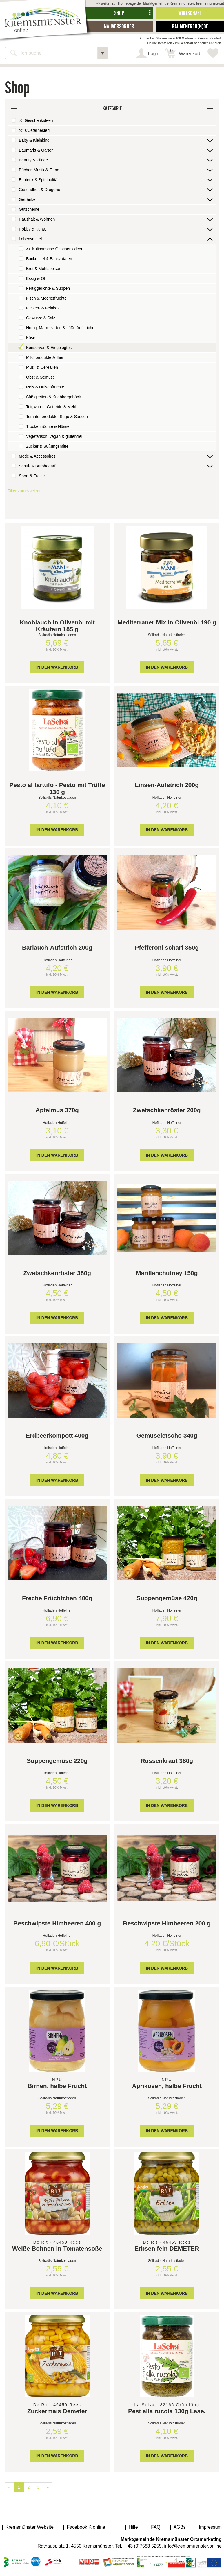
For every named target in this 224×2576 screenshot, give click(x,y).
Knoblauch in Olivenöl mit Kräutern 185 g (57, 625)
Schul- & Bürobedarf (37, 466)
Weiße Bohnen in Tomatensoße (57, 2248)
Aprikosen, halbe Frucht (167, 2085)
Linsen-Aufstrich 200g (167, 785)
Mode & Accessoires (37, 456)
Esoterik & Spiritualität (39, 179)
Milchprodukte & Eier (44, 357)
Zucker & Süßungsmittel (47, 446)
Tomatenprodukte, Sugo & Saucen (57, 416)
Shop (119, 13)
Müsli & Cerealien (42, 367)
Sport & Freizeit (33, 476)
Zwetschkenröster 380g (57, 1273)
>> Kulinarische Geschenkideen (54, 248)
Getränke (27, 199)
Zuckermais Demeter (57, 2411)
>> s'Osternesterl (34, 130)
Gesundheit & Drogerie (39, 189)
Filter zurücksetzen (24, 491)
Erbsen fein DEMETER (166, 2248)
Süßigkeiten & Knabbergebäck (53, 397)
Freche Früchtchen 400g (57, 1598)
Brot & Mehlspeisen (43, 268)
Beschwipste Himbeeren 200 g (167, 1923)
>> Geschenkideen (36, 120)
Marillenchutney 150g (167, 1273)
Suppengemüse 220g (57, 1760)
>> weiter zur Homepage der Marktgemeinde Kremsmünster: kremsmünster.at (160, 3)
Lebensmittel (30, 239)
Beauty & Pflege (33, 160)
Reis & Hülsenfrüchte (45, 387)
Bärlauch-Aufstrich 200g (57, 947)
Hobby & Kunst (32, 229)
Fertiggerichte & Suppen (48, 288)
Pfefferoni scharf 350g (167, 947)
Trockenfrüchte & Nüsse (48, 426)
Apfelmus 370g (57, 1110)
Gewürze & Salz (40, 318)
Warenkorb (185, 52)
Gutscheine (29, 209)
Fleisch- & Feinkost (43, 308)
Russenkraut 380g (167, 1760)
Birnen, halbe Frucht (57, 2085)
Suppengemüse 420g (166, 1598)
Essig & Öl (35, 278)
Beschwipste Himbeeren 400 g (57, 1923)
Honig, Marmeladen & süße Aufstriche (60, 327)
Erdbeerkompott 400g (57, 1435)
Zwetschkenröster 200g (167, 1110)
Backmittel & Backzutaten (49, 258)
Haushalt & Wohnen (37, 219)
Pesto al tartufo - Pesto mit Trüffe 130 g (57, 788)
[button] (102, 53)
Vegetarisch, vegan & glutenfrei (54, 436)
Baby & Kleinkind (34, 140)
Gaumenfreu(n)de (190, 26)
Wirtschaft (190, 13)
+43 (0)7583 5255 (143, 2545)
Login (153, 53)
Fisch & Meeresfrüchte (46, 298)
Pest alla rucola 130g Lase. (166, 2411)
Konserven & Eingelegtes (49, 347)
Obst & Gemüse (40, 377)
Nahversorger (119, 26)
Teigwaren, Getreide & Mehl (51, 406)
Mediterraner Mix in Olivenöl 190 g (166, 622)
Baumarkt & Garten (36, 150)
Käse (30, 337)
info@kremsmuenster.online (193, 2545)
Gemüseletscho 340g (166, 1435)
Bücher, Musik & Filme (39, 170)
